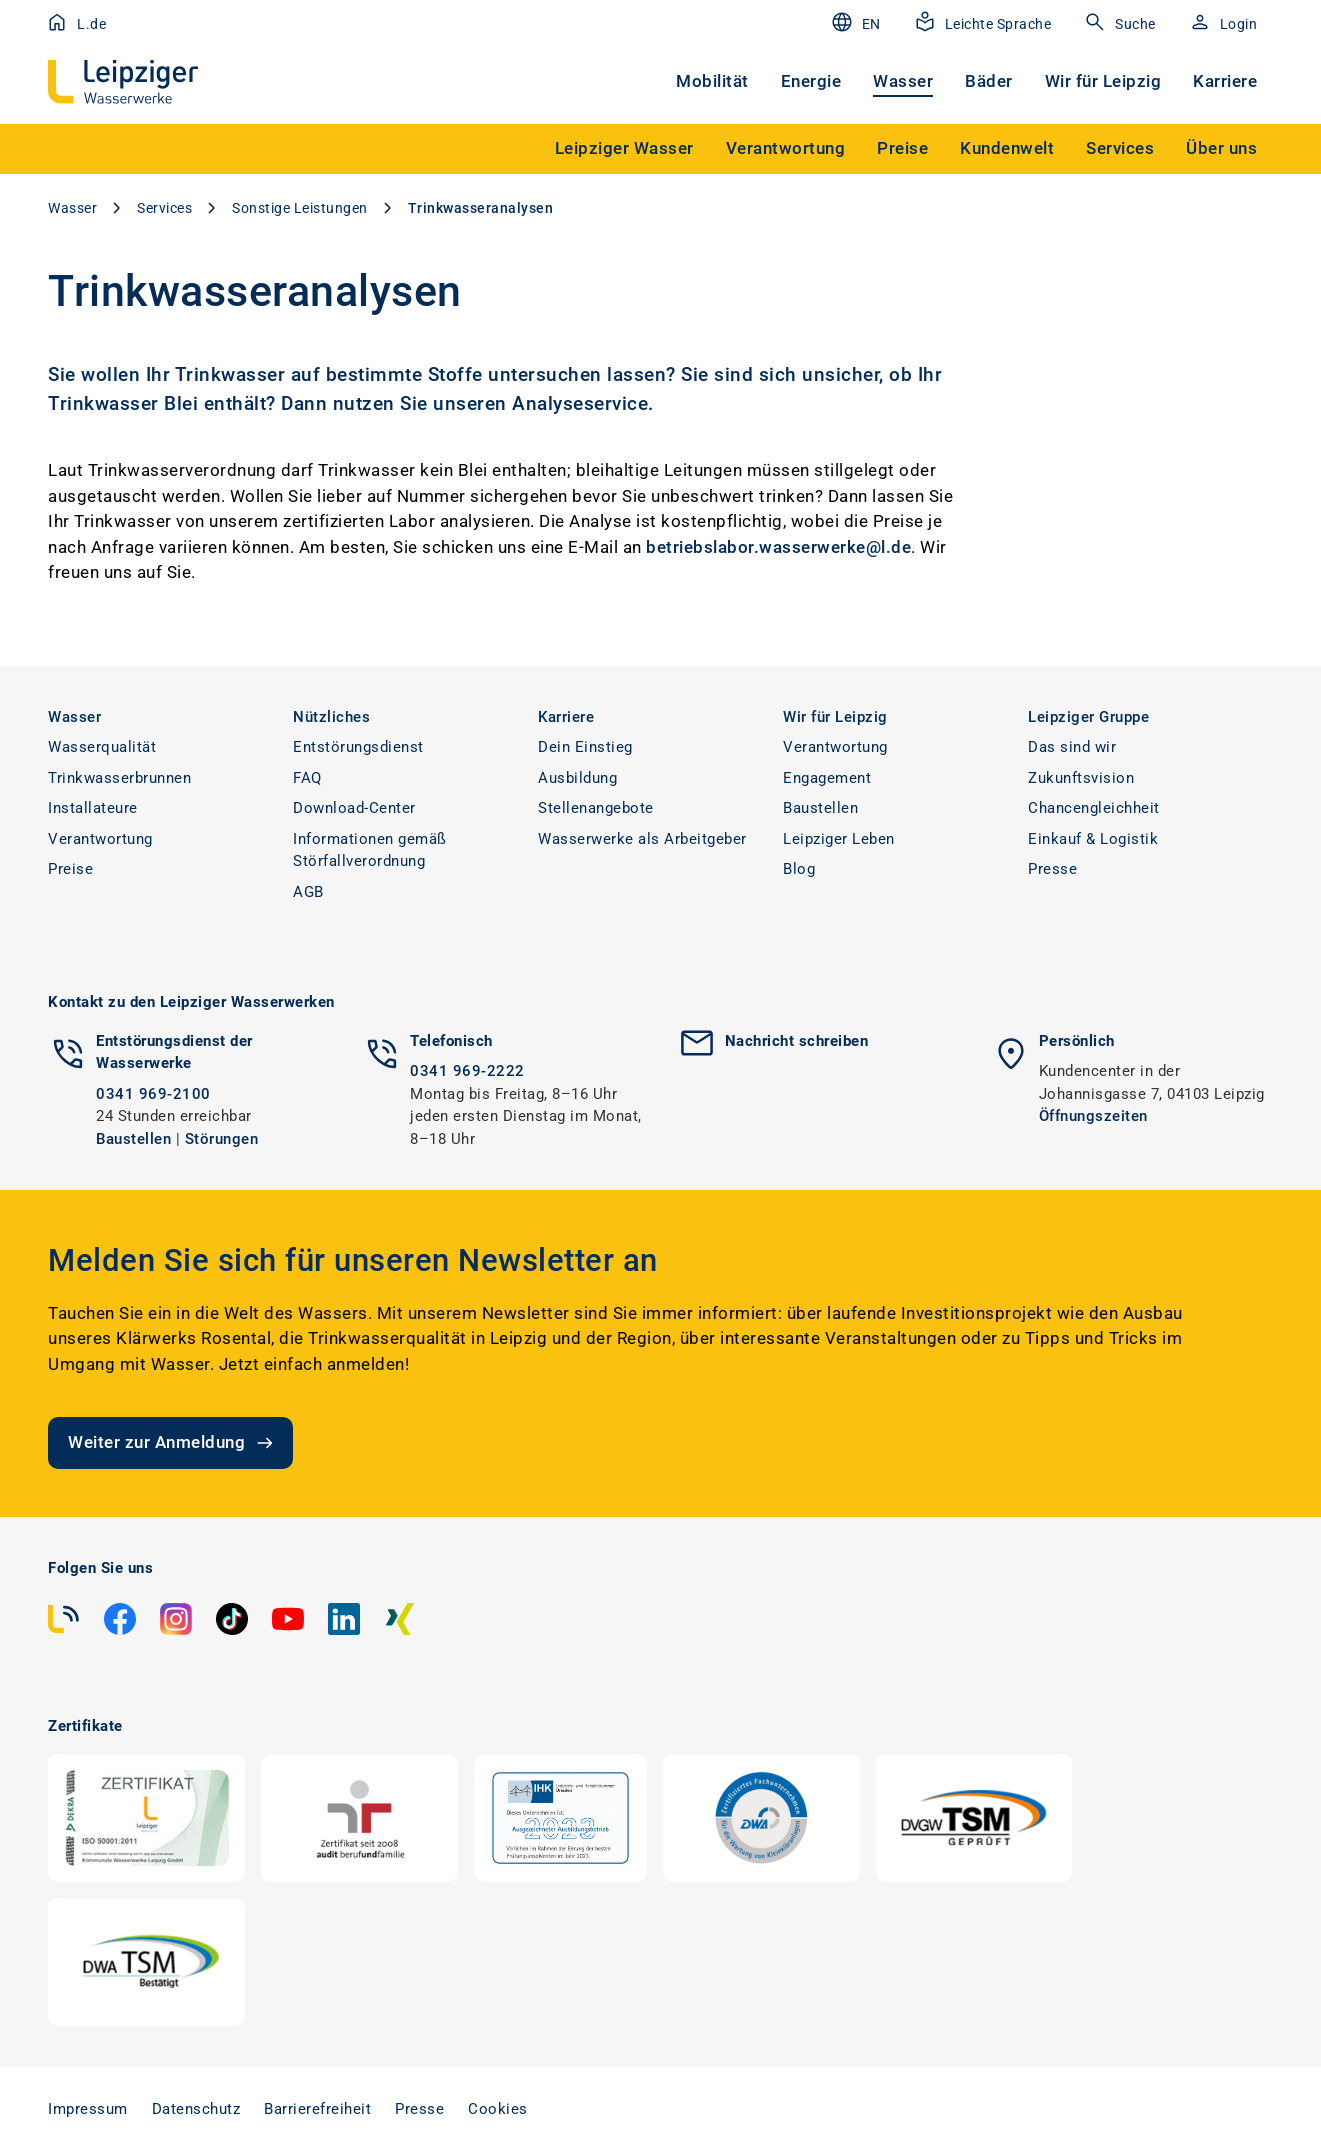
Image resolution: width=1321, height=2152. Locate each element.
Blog (799, 869)
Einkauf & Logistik (1093, 839)
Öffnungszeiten (1093, 1116)
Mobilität (712, 81)
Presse (1052, 869)
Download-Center (354, 808)
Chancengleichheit (1094, 808)
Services (164, 208)
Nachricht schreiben (797, 1041)
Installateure (93, 808)
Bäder (989, 81)
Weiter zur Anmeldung (172, 1443)
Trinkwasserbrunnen (119, 778)
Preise (70, 869)
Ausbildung (577, 778)
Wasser (903, 81)
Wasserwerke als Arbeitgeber (642, 839)
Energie (811, 81)
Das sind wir (1072, 747)
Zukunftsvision (1081, 778)
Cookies (498, 2109)
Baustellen (820, 808)
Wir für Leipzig (1103, 81)
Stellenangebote (596, 808)
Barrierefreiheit (317, 2109)
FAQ (307, 778)
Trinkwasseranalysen (481, 208)
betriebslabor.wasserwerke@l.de (778, 547)
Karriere (1225, 81)
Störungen (222, 1139)
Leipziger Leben (839, 839)
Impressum (88, 2109)
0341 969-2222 (467, 1071)
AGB (308, 892)
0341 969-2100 (153, 1094)
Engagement (827, 778)
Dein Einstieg (585, 747)
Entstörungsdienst (358, 747)
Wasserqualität (102, 747)
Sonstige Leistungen (300, 208)
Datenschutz (196, 2109)
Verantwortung (100, 839)
